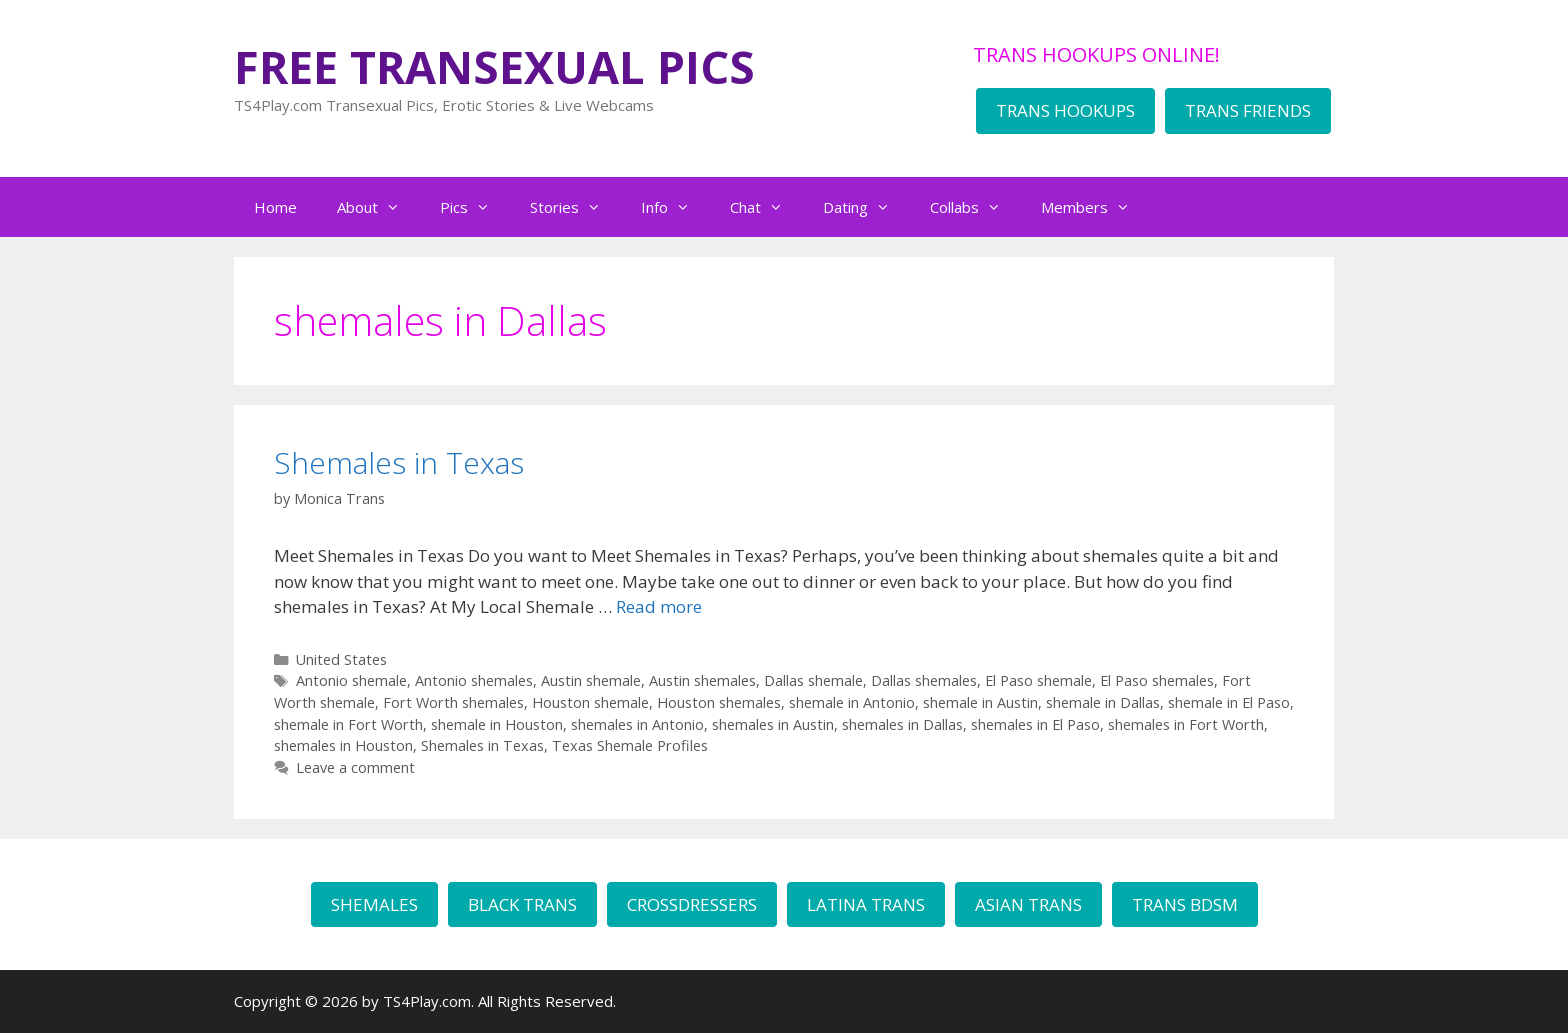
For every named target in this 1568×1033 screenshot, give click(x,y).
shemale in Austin (980, 702)
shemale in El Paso (1229, 702)
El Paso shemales (1157, 680)
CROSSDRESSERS (692, 904)
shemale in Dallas (1103, 702)
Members (1095, 207)
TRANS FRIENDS (1248, 110)
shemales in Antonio (637, 724)
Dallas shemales (924, 680)
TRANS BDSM (1185, 904)
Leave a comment (355, 767)
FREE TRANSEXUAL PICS (494, 66)
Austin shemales (702, 680)
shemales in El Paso (1035, 724)
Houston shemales (719, 702)
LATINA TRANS (866, 904)
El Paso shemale (1038, 680)
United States (341, 659)
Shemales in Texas (399, 462)
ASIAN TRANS (1028, 904)
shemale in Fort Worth (348, 724)
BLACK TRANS (522, 904)
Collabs (975, 207)
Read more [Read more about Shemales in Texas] (659, 606)
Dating (866, 207)
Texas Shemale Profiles (630, 745)
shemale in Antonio (852, 702)
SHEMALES (374, 904)
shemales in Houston (343, 745)
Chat (766, 207)
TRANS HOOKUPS (1065, 110)
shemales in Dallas (902, 724)
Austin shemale (591, 680)
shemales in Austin (773, 724)
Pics (475, 207)
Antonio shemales (474, 680)
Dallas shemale (813, 680)
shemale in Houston (497, 724)
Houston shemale (590, 702)
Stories (575, 207)
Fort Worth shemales (453, 702)
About (378, 207)
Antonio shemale (351, 680)
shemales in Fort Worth (1186, 724)
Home (275, 207)
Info (675, 207)
